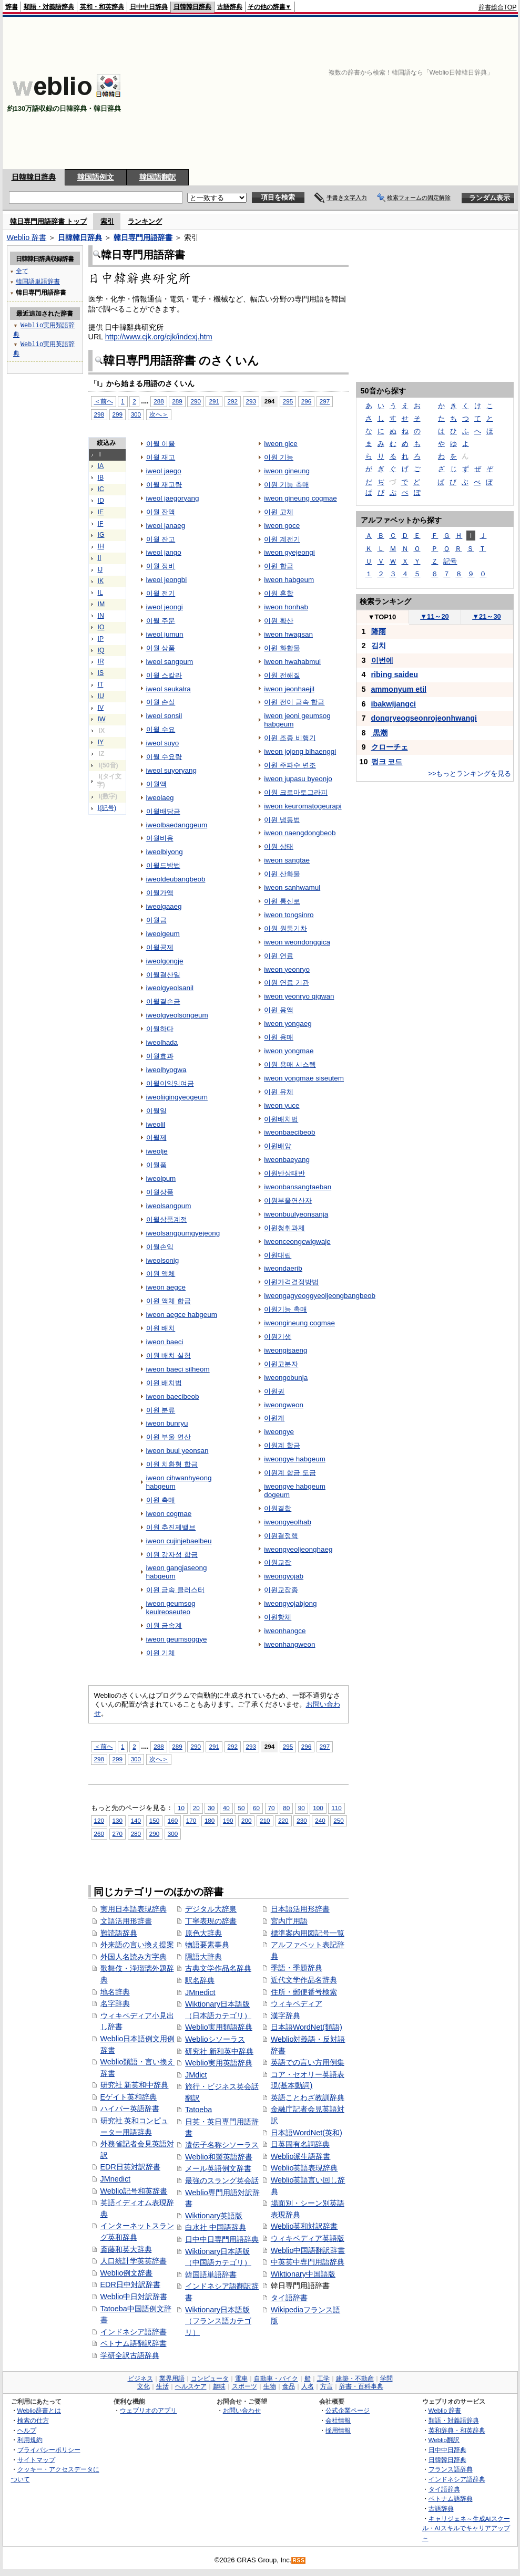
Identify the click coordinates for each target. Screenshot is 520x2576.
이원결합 (277, 1508)
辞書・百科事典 (361, 2386)
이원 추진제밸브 (171, 1527)
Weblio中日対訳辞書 (134, 2296)
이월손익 (160, 1247)
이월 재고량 (164, 485)
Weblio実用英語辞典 (218, 2063)
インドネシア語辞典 (457, 2479)
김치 (378, 645)
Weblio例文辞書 (126, 2273)
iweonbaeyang (287, 1160)
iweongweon (283, 1405)
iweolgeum (163, 934)
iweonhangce (284, 1631)
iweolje (157, 1151)
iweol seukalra (168, 689)
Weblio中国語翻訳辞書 (308, 2250)
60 (256, 1807)
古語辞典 (229, 7)
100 (318, 1807)
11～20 (434, 616)
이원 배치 (161, 1328)
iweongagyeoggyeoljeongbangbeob (319, 1296)
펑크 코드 (387, 761)
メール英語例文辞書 (218, 2168)
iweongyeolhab (287, 1522)
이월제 (156, 1137)
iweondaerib (283, 1268)
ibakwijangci (393, 704)
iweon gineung (287, 471)
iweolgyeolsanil (170, 988)
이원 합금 (278, 566)
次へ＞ (158, 414)
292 (233, 401)
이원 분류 (161, 1410)
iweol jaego (163, 471)
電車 (241, 2378)
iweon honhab (286, 607)
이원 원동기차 (285, 928)
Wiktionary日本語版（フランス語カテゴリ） (218, 2320)
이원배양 (277, 1146)
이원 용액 (278, 1010)
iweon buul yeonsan (177, 1451)
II (99, 558)
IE (101, 512)
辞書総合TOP (497, 7)
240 (320, 1820)
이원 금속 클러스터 (175, 1590)
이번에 (382, 660)
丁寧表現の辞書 (211, 1921)
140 (136, 1820)
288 (159, 401)
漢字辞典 (285, 2015)
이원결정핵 (281, 1536)
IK (101, 581)
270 (118, 1833)
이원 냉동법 (282, 820)
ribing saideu (395, 674)
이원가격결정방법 (291, 1282)
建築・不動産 (355, 2378)
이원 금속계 (164, 1625)
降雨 (378, 631)
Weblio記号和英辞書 (134, 2191)
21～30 (486, 616)
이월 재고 (161, 457)
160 (173, 1820)
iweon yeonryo (287, 969)
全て (22, 270)
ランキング (145, 221)
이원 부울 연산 (168, 1437)
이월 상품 (161, 648)
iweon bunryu (167, 1423)
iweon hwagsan (288, 634)
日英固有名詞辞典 (300, 2144)
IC (101, 489)
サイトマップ (36, 2459)
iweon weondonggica (297, 942)
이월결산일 (163, 975)
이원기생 (277, 1337)
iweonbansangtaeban (297, 1187)
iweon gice (281, 444)
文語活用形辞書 (126, 1921)
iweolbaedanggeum (177, 825)
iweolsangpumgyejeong (183, 1233)
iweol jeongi (164, 607)
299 (118, 414)
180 (210, 1820)
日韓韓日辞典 (192, 7)
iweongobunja (286, 1378)
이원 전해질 (282, 675)
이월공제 (160, 947)
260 (99, 1833)
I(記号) (107, 808)
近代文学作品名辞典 (304, 1980)
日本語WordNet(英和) (306, 2132)
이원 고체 (278, 512)
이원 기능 (278, 457)
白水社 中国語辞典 (215, 2227)
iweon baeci (164, 1342)
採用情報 (338, 2430)
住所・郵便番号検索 (304, 1992)
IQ (101, 650)
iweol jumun (164, 634)
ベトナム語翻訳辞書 (133, 2343)
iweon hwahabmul (292, 662)
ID (101, 500)
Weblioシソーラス (215, 2039)
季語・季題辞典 (296, 1968)
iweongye (279, 1432)
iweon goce (282, 525)
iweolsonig (162, 1260)
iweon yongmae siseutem (304, 1078)
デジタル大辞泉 (211, 1909)
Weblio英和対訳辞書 (304, 2226)
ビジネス (140, 2378)
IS (101, 673)
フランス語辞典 (451, 2469)
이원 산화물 (282, 874)
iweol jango (163, 552)
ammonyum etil (399, 689)
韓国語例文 (95, 177)
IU (101, 696)
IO (101, 627)
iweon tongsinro (288, 915)
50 (241, 1807)
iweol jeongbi (166, 580)
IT (101, 684)
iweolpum (161, 1178)
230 (302, 1820)
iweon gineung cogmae (300, 498)
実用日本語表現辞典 (133, 1909)
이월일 (156, 1111)
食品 (288, 2386)
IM (101, 604)
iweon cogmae (169, 1514)
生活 (162, 2386)
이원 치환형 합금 (172, 1464)
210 (265, 1820)
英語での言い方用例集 (307, 2062)
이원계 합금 (282, 1445)
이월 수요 (161, 729)
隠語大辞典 (203, 1956)
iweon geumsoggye (176, 1639)
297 (325, 401)
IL (100, 592)
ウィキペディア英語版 (307, 2238)
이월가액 (160, 893)
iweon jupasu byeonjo (298, 779)
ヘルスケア (191, 2386)
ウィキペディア (296, 2003)
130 (118, 1820)
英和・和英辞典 (102, 7)
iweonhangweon (289, 1644)
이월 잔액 (161, 512)
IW (102, 719)
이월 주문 (161, 621)
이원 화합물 (282, 648)
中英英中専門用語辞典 (307, 2262)
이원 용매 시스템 (289, 1064)
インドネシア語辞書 (133, 2332)
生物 (269, 2386)
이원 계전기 (282, 539)
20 (196, 1807)
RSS (298, 2560)
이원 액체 (161, 1273)
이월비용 (160, 838)
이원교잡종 (281, 1590)
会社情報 (338, 2420)
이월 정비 (161, 566)
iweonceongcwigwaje (297, 1241)
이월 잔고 (161, 539)
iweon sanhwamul (292, 887)
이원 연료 (278, 956)
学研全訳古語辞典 (129, 2355)
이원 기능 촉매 (286, 485)
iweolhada (162, 1042)
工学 (323, 2378)
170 (191, 1820)
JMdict (196, 2075)
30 (211, 1807)
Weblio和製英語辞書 (218, 2157)
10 (181, 1807)
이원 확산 (278, 621)
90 (301, 1807)
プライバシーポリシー (48, 2449)
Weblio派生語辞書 (301, 2156)
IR (101, 661)
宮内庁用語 (289, 1921)
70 (271, 1807)
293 (251, 401)
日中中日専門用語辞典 (222, 2239)
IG (101, 534)
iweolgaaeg (164, 906)
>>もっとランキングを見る (469, 773)
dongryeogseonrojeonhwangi (424, 718)
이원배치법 (281, 1119)
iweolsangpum (168, 1206)
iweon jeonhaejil (289, 689)
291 (214, 401)
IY (101, 742)
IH (101, 546)
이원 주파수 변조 (289, 765)
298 (99, 414)
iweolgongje (164, 961)
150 (154, 1820)
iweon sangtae (287, 860)
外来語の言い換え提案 (137, 1944)
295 (288, 401)
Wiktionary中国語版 (303, 2274)
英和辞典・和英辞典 (457, 2430)
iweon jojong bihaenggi (300, 751)
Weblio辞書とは (39, 2410)
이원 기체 (161, 1653)
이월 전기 (161, 593)
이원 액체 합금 (168, 1301)
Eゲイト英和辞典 (128, 2097)
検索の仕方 (33, 2420)
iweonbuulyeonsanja (296, 1214)
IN (101, 615)
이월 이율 (161, 444)
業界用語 (172, 2378)
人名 (307, 2386)
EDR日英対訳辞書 (130, 2167)
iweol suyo (162, 743)
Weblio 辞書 (27, 237)
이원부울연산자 (288, 1200)
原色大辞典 (203, 1933)
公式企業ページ (347, 2410)
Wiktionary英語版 (213, 2215)
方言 (326, 2386)
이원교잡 (277, 1562)
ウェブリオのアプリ (148, 2410)
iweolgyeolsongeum (177, 1015)
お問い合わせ (242, 2410)
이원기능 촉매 (285, 1309)
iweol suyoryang (171, 770)
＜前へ (103, 401)
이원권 (274, 1391)
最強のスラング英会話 (222, 2180)
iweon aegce (166, 1287)
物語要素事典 (207, 1944)
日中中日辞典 (149, 7)
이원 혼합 (278, 593)
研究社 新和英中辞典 (219, 2051)
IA (101, 466)
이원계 (274, 1418)
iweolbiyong (164, 852)
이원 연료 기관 (286, 982)
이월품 (156, 1165)
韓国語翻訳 (157, 177)
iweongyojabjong (290, 1603)
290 (195, 401)
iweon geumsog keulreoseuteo (171, 1607)
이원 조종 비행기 (289, 738)
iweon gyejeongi (289, 552)
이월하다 (160, 1029)
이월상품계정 (166, 1219)
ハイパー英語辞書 (129, 2108)
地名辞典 (115, 1992)
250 (338, 1820)
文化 (143, 2386)
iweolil (156, 1124)
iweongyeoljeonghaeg (298, 1549)
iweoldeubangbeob (176, 879)
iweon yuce (281, 1105)
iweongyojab (283, 1576)
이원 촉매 (161, 1500)
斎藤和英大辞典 (126, 2249)
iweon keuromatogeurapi (302, 806)
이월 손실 (161, 702)
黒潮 (379, 733)
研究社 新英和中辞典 (134, 2085)
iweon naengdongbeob (299, 833)
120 (99, 1820)
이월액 (156, 784)
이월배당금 (163, 811)
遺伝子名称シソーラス (222, 2145)
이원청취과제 (284, 1228)
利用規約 (30, 2439)
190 (228, 1820)
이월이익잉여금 (170, 1083)
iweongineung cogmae (299, 1323)
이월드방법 (163, 865)
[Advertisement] (381, 93)
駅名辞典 (200, 1980)
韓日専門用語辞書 (143, 237)
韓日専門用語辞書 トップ (48, 221)
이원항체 (277, 1617)
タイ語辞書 (289, 2297)
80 (286, 1807)
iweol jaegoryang (172, 498)
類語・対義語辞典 (49, 7)
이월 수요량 (164, 757)
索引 (107, 221)
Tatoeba (198, 2109)
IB (101, 477)
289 (177, 401)
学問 (386, 2378)
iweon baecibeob (172, 1396)
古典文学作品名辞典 (218, 1968)
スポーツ (244, 2386)
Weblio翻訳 (444, 2439)
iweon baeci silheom (178, 1369)
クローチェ (389, 747)
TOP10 (382, 617)
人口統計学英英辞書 (133, 2261)
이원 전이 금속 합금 (294, 702)
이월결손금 (163, 1001)
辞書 (11, 7)
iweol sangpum (169, 662)
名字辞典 (115, 2003)
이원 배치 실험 (168, 1355)
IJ (100, 569)
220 (283, 1820)
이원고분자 (281, 1364)
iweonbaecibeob (289, 1132)
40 (226, 1807)
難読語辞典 (118, 1933)
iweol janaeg (166, 525)
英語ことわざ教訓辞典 (307, 2097)
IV (101, 707)
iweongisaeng (285, 1350)
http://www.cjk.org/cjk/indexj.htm (158, 337)
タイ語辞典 (444, 2489)
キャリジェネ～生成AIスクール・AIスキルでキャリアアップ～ (466, 2528)
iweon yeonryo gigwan (299, 996)
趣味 (219, 2386)
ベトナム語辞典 (451, 2498)
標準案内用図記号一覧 (307, 1933)
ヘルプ (26, 2430)
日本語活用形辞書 (300, 1909)
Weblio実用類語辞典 (218, 2027)
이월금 (156, 920)
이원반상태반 (284, 1173)
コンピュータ (210, 2378)
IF (101, 523)
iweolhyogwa (166, 1070)
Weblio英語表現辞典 (304, 2168)
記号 (450, 561)
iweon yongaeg (288, 1023)
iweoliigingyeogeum (177, 1097)
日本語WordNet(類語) (306, 2027)
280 (136, 1833)
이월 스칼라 (164, 675)
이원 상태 (278, 846)
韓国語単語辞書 (211, 2274)
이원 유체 (278, 1092)
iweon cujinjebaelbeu (179, 1541)
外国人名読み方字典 (133, 1956)
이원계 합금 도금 (289, 1473)
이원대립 (277, 1255)
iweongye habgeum (294, 1459)
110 (336, 1807)
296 (306, 401)
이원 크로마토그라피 (296, 792)
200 (246, 1820)
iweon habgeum (289, 580)
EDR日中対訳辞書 (130, 2284)
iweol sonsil (164, 716)
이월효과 (160, 1056)
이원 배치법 (164, 1383)
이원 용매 (278, 1037)
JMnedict (115, 2179)
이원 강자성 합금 (172, 1555)
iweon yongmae (288, 1051)
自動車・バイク (276, 2378)
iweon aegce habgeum (181, 1314)
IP (101, 638)
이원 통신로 (282, 901)
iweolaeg (160, 798)
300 (136, 414)
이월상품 (160, 1192)
